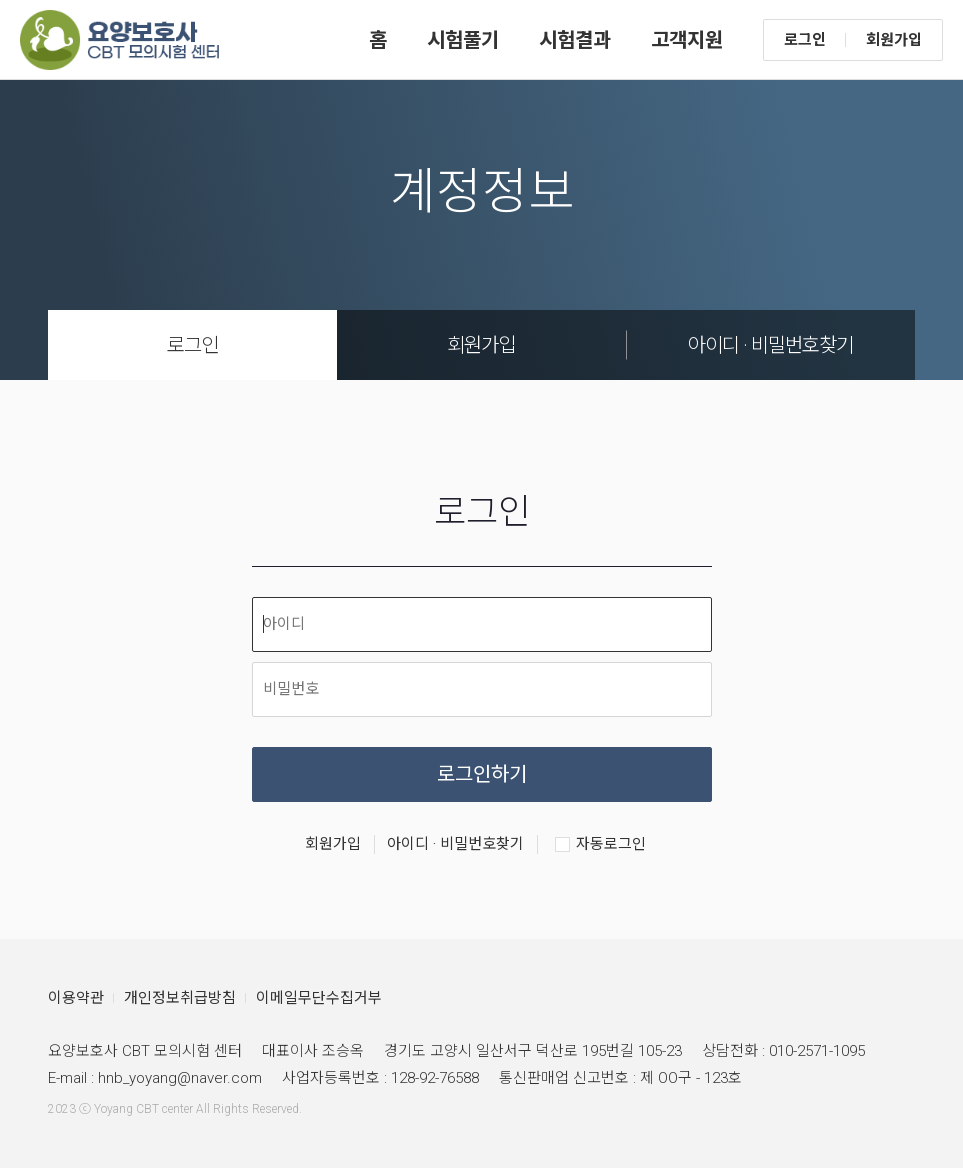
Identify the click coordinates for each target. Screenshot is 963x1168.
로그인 (805, 40)
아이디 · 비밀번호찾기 (770, 345)
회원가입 (894, 40)
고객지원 (687, 40)
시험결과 (575, 40)
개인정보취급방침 (180, 998)
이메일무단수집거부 (319, 998)
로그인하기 (482, 774)
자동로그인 (600, 845)
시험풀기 (463, 40)
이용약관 (76, 998)
